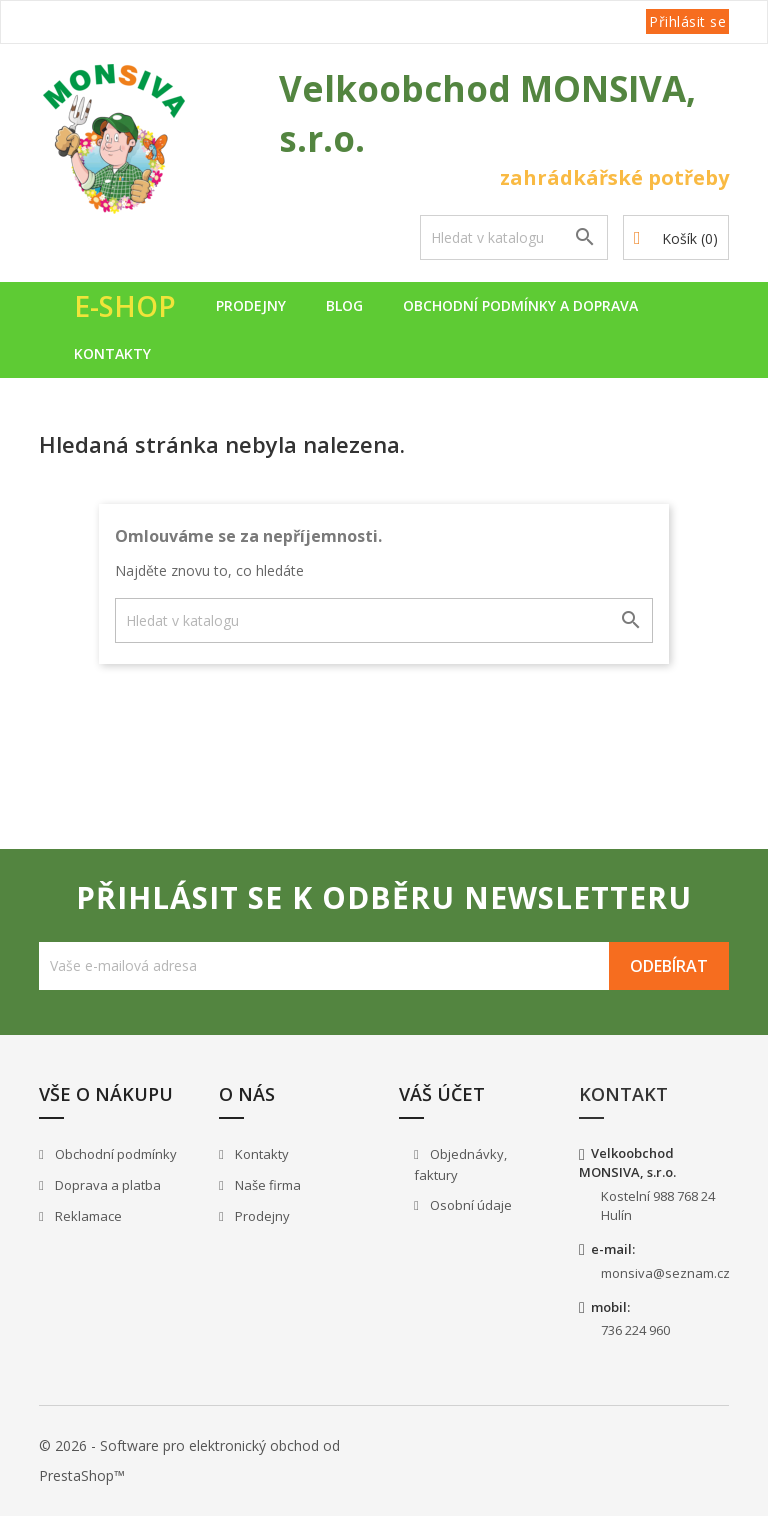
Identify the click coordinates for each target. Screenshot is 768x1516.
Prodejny (251, 305)
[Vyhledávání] (514, 237)
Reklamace (87, 1216)
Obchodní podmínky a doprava (520, 305)
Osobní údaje (469, 1205)
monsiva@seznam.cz (665, 1273)
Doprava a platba (106, 1185)
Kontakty (112, 353)
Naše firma (266, 1185)
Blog (344, 305)
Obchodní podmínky (114, 1154)
